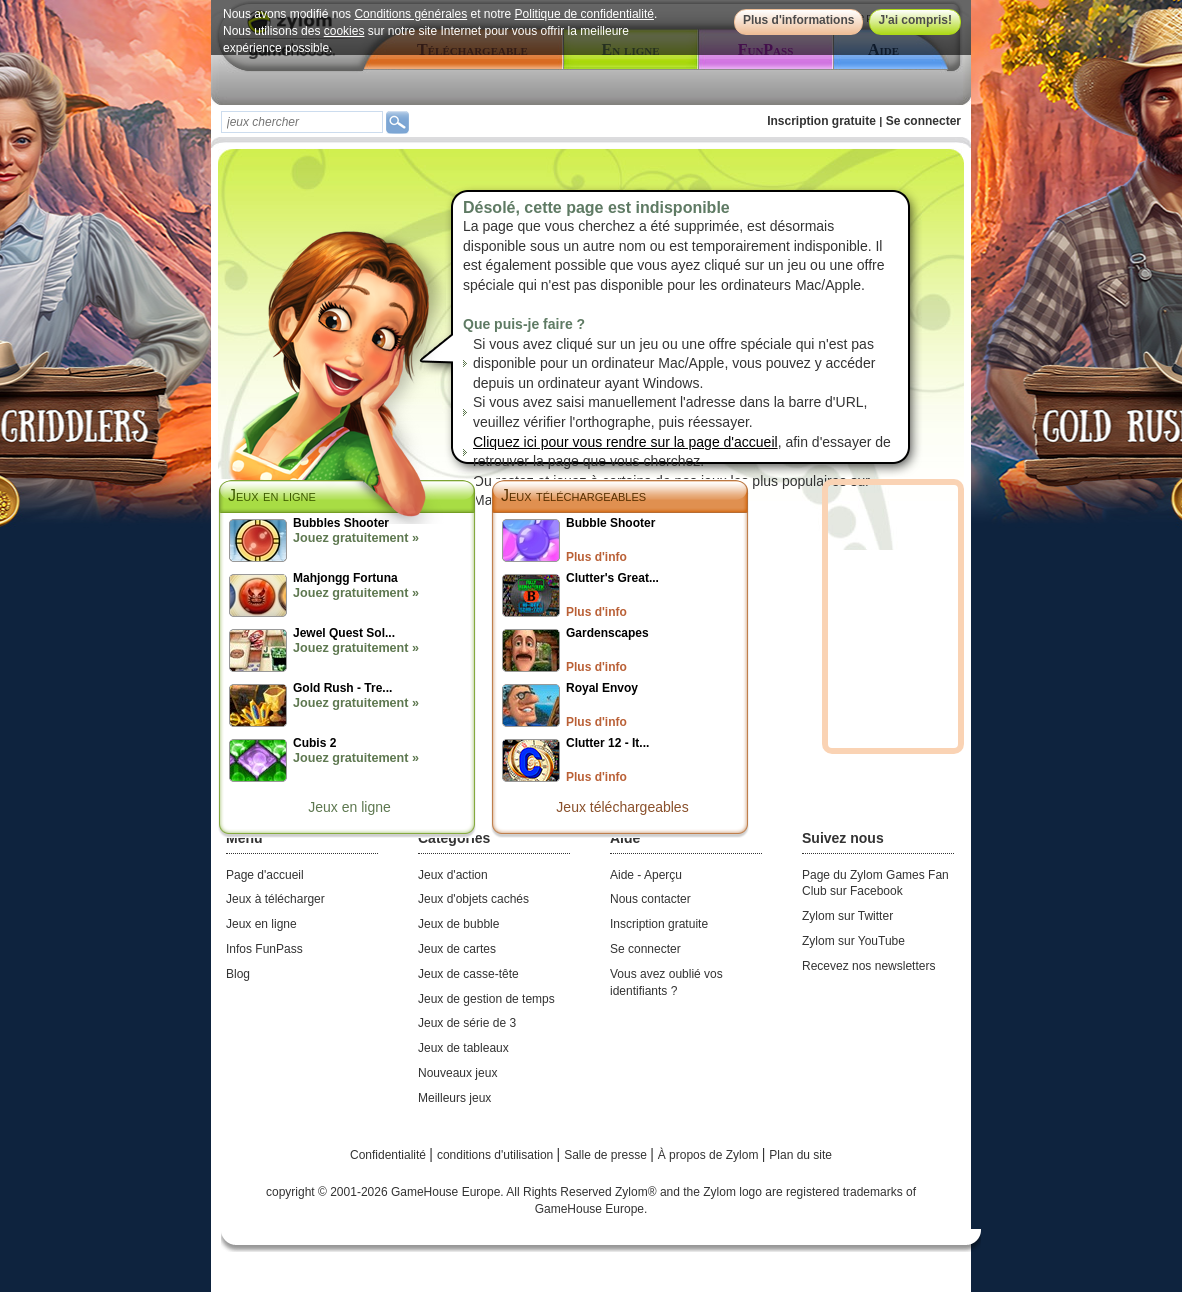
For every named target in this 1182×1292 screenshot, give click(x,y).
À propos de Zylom (710, 1155)
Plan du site (800, 1155)
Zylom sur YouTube (853, 941)
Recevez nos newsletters (868, 966)
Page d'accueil (265, 875)
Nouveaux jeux (457, 1073)
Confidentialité (389, 1155)
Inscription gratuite (821, 121)
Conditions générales (410, 14)
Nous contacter (650, 899)
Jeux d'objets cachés (473, 899)
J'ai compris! (915, 20)
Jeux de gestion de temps (486, 999)
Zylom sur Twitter (847, 916)
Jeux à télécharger (275, 899)
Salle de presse (607, 1155)
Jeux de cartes (457, 949)
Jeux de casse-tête (468, 974)
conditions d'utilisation (497, 1155)
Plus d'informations (799, 20)
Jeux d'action (453, 875)
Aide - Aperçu (646, 875)
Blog (238, 974)
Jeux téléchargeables (573, 495)
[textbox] (302, 122)
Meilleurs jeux (454, 1098)
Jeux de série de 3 (467, 1023)
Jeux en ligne (349, 807)
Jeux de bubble (458, 924)
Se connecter (923, 121)
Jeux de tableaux (463, 1048)
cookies (344, 31)
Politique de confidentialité (584, 14)
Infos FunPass (264, 949)
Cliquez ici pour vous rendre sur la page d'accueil (625, 442)
